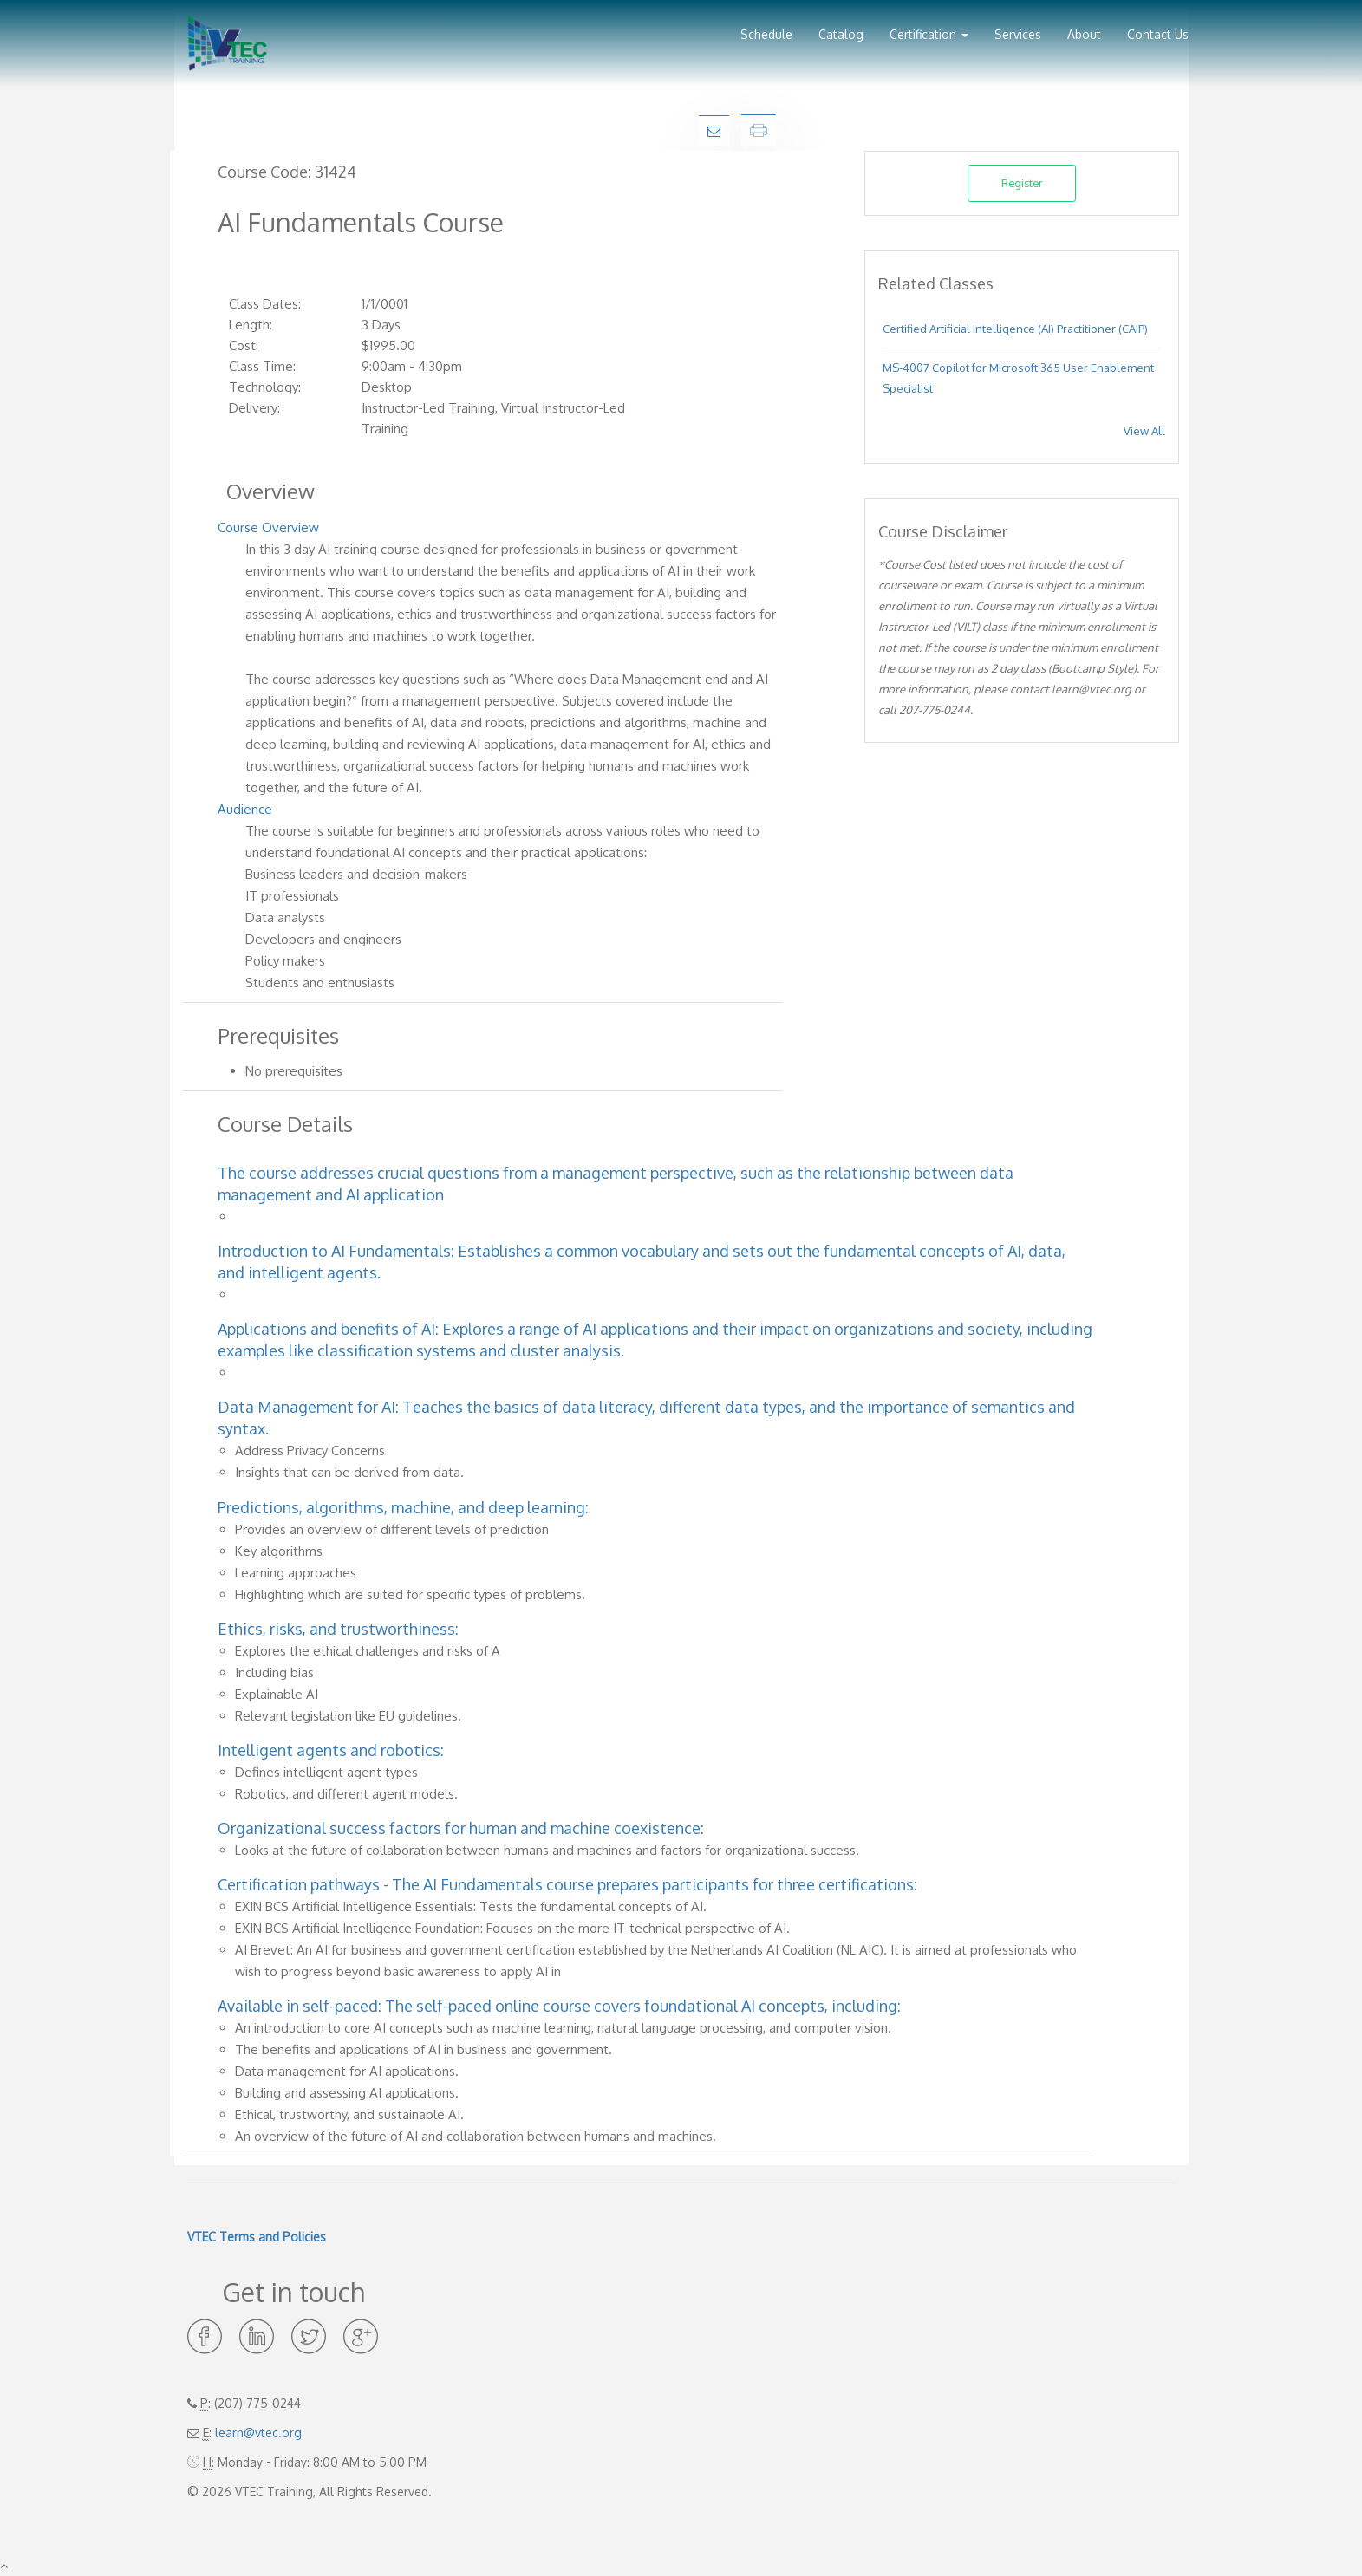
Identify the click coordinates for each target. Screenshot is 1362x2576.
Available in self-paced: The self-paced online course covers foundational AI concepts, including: (559, 2005)
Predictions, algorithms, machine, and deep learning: (403, 1507)
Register (1022, 183)
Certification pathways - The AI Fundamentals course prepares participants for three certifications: (567, 1884)
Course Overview (268, 527)
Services (1017, 34)
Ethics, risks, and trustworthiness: (338, 1628)
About (1084, 34)
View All (1144, 431)
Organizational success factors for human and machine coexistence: (461, 1828)
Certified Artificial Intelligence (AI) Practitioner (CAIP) (1015, 328)
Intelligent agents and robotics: (331, 1750)
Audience (245, 809)
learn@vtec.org (258, 2432)
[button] (929, 28)
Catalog (840, 34)
